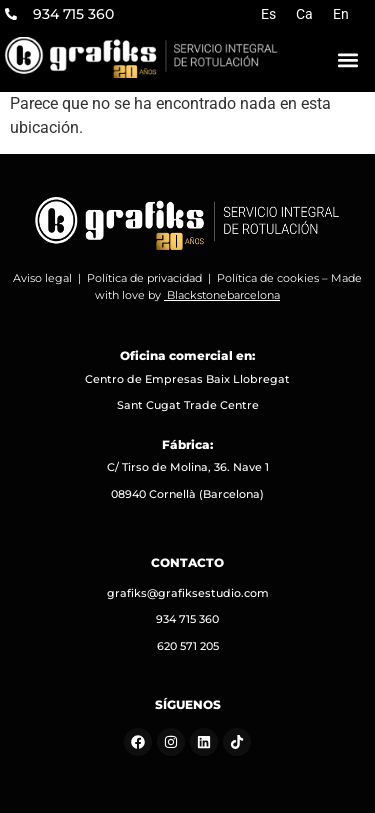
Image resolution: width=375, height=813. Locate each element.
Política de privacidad (144, 278)
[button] (348, 59)
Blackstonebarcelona (223, 295)
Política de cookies (268, 278)
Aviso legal (42, 278)
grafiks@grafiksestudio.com (188, 593)
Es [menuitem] (268, 14)
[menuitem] (268, 14)
